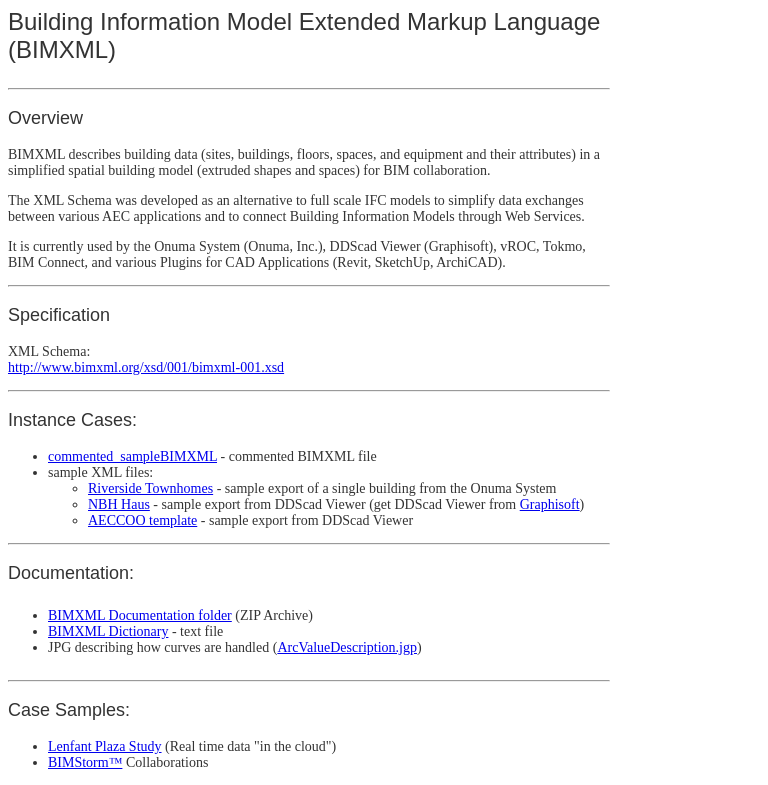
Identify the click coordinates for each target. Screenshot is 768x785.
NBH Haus (119, 504)
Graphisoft (550, 504)
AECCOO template (142, 520)
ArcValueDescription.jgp (347, 647)
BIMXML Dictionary (108, 631)
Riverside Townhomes (150, 488)
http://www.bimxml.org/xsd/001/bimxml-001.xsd (146, 367)
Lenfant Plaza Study (105, 746)
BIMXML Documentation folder (140, 615)
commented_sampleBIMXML (132, 456)
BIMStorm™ (85, 762)
